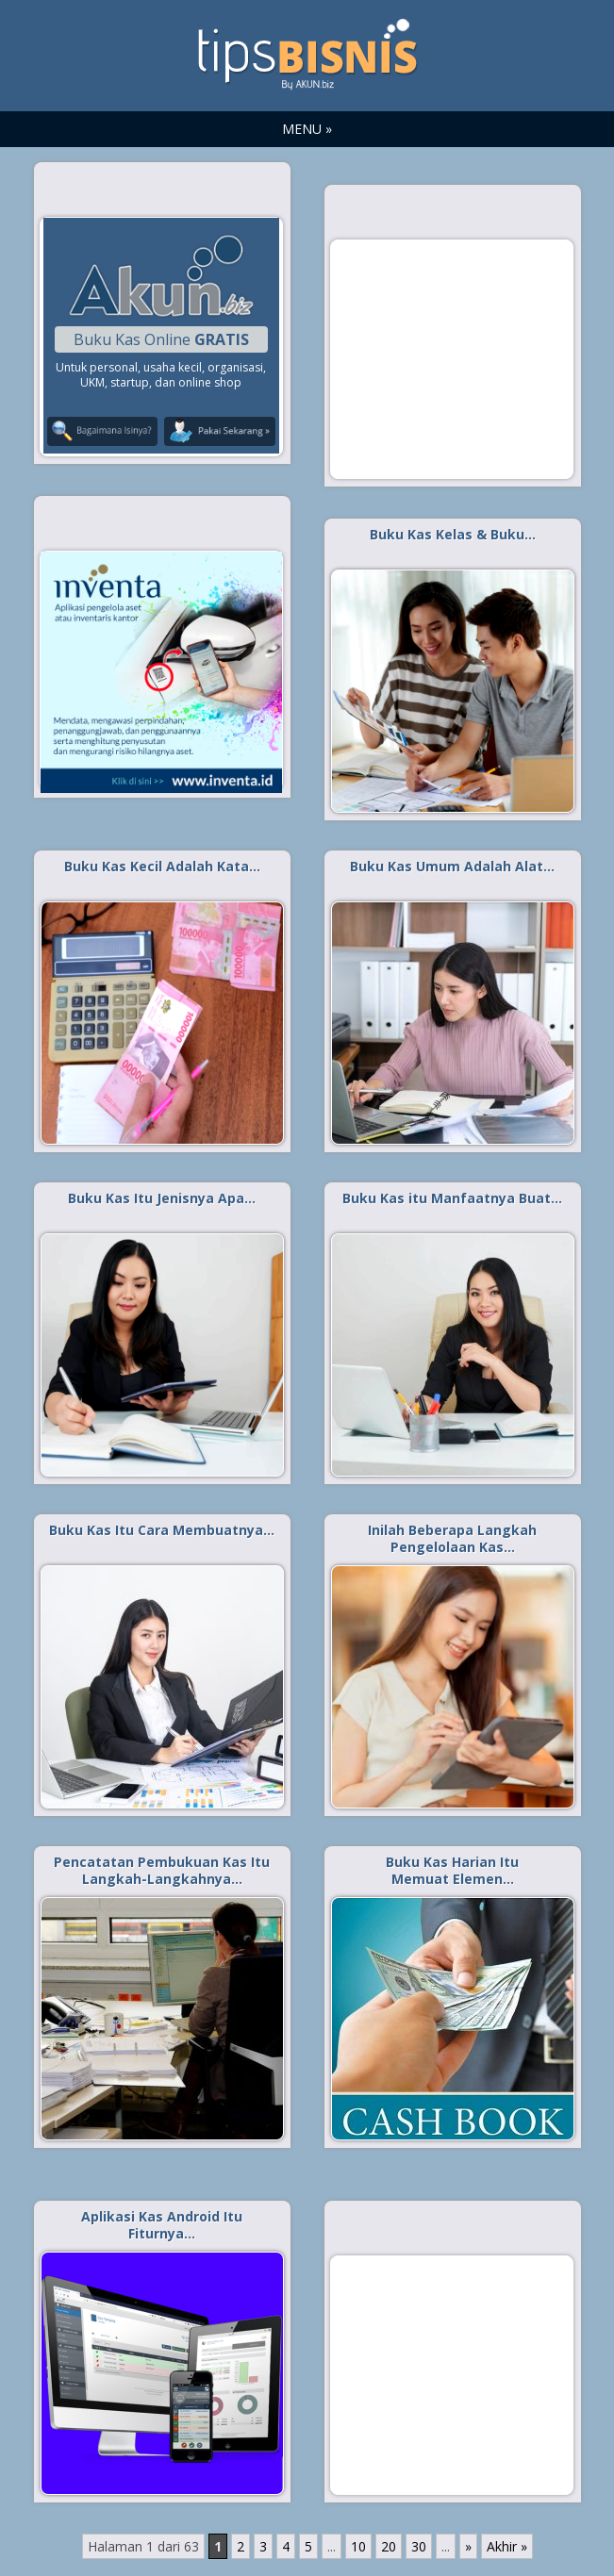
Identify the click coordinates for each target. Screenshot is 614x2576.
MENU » (307, 129)
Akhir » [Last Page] (507, 2546)
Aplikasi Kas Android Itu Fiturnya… (161, 2224)
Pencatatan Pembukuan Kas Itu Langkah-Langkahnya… (162, 1870)
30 (418, 2546)
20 (388, 2546)
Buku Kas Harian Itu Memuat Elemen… (452, 1870)
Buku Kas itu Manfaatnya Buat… (452, 1198)
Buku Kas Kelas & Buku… (453, 534)
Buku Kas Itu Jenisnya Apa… (162, 1198)
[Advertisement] (452, 358)
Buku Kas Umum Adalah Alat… (452, 866)
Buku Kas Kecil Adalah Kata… (162, 866)
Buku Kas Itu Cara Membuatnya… (161, 1530)
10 (358, 2546)
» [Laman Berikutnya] (468, 2546)
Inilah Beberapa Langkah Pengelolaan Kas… (452, 1538)
